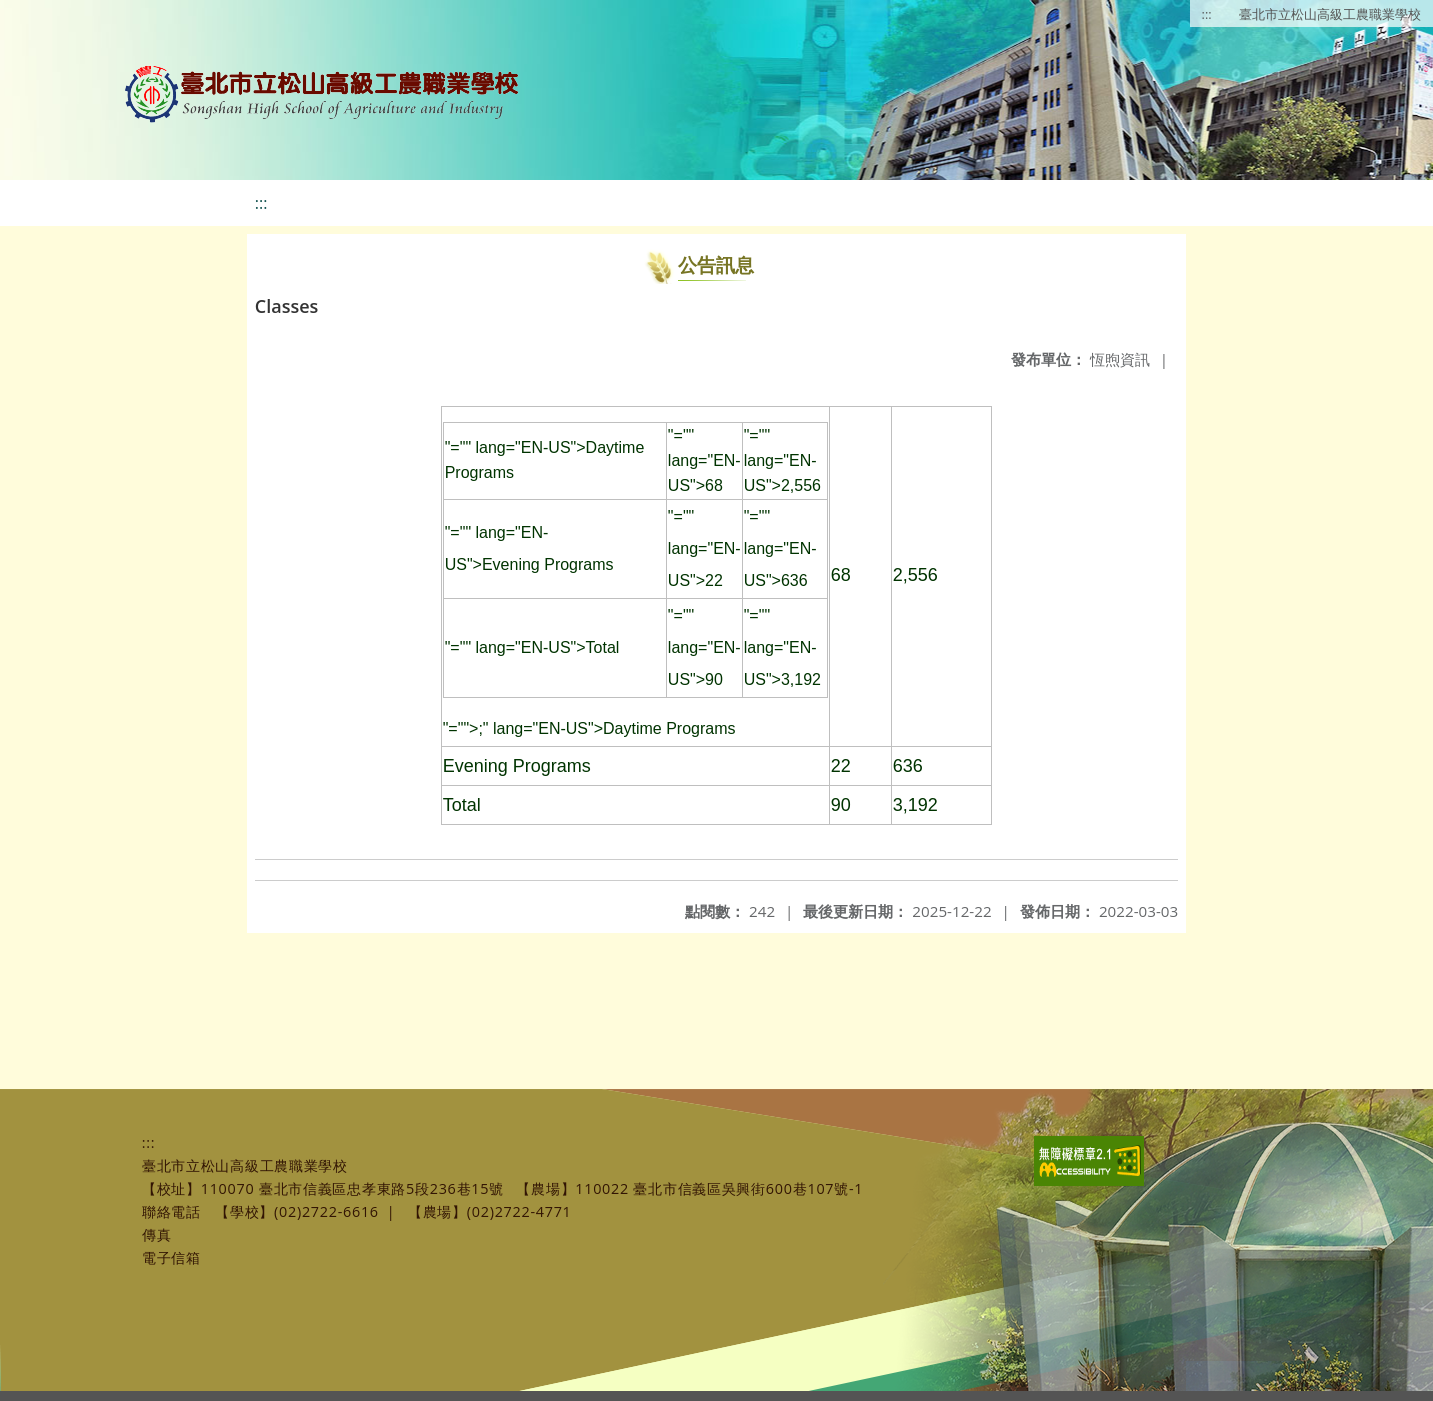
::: (1207, 14)
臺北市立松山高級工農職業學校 (1330, 14)
